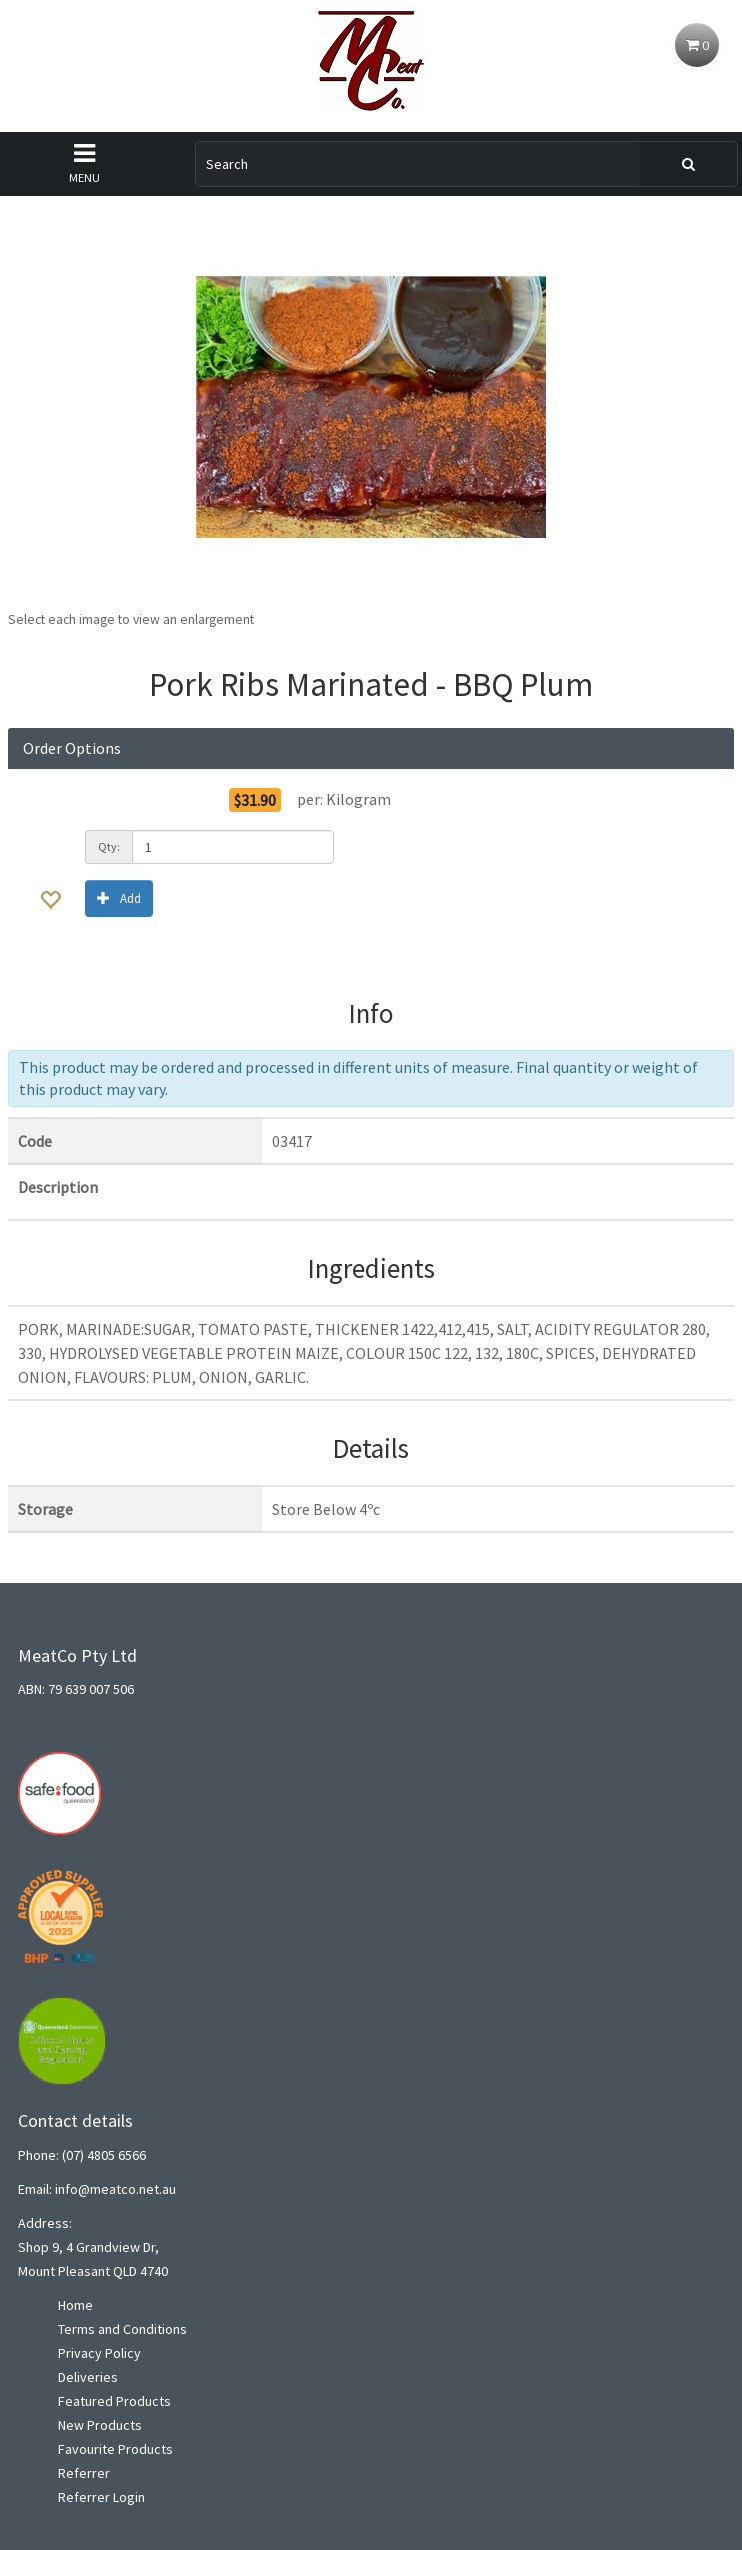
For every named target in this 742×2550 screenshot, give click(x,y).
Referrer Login (101, 2497)
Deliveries (88, 2377)
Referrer (84, 2473)
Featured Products (114, 2401)
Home (75, 2305)
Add (119, 897)
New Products (100, 2425)
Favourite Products (115, 2449)
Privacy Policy (99, 2353)
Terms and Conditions (122, 2329)
